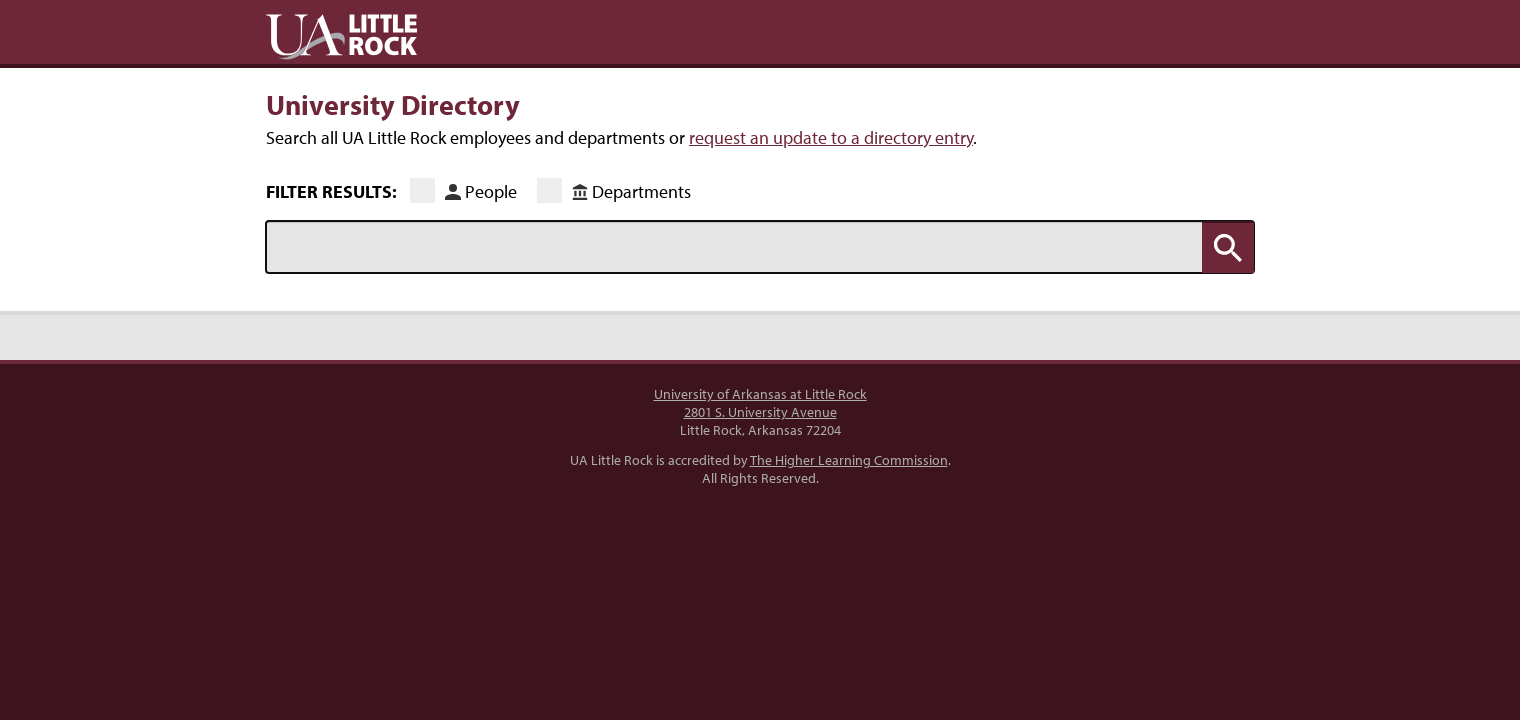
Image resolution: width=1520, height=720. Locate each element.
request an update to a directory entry (831, 137)
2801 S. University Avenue (760, 412)
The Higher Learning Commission (849, 460)
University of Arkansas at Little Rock (760, 394)
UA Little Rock (341, 37)
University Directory (393, 104)
